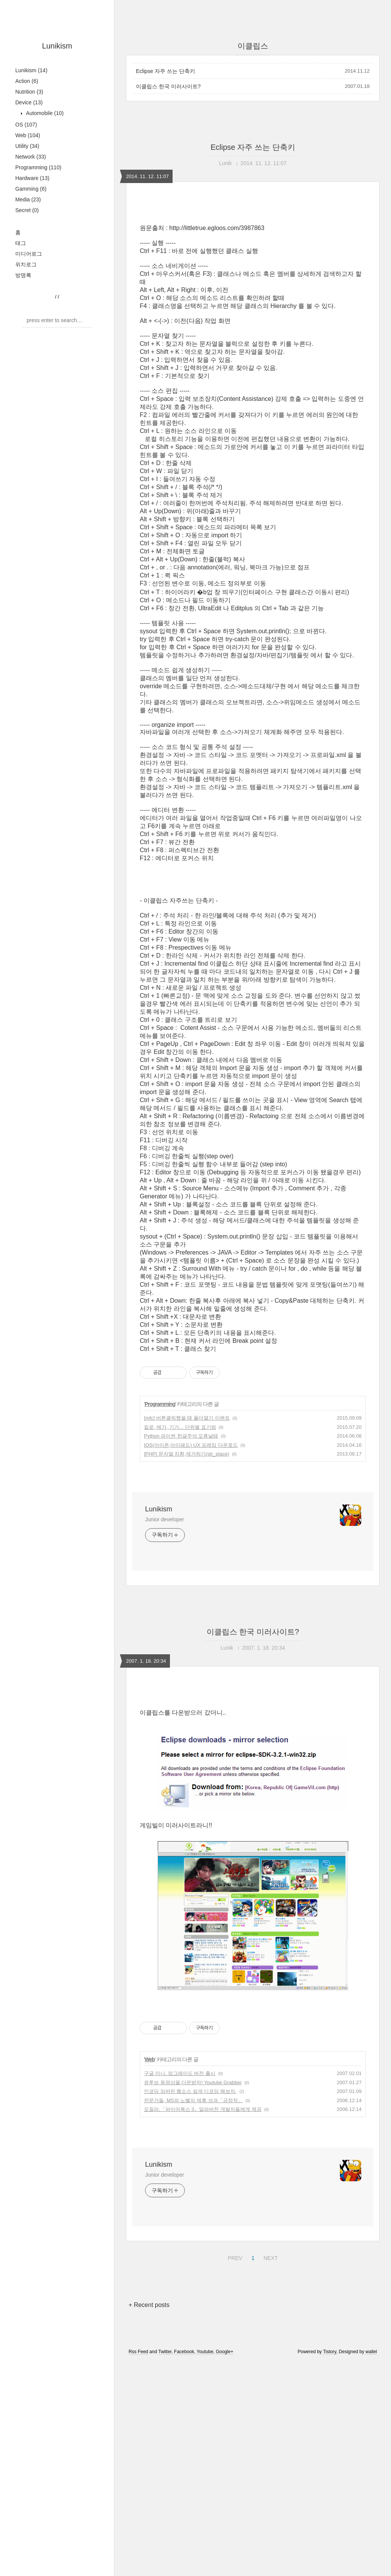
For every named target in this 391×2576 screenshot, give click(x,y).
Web (27, 135)
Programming (38, 167)
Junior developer (164, 1519)
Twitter (164, 2458)
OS (26, 125)
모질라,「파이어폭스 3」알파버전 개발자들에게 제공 (203, 2216)
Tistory (329, 2458)
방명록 (23, 275)
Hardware (32, 178)
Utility (27, 146)
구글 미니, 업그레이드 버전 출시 (179, 2180)
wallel (371, 2458)
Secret (27, 210)
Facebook (184, 2458)
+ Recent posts (149, 2412)
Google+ (224, 2458)
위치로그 (26, 264)
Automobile (44, 113)
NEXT (270, 2364)
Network (30, 157)
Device (29, 102)
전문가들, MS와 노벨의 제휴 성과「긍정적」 (193, 2207)
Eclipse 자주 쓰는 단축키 (165, 71)
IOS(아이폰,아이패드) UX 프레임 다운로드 (191, 1445)
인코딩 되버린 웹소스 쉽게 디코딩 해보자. (190, 2198)
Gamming (31, 189)
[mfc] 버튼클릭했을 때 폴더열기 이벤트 (187, 1418)
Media (28, 199)
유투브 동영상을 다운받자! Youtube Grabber (193, 2189)
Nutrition (29, 92)
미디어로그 (28, 254)
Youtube (205, 2458)
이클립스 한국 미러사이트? (168, 86)
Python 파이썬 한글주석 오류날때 (181, 1436)
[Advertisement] (253, 1754)
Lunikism (57, 46)
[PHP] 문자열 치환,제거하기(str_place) (186, 1454)
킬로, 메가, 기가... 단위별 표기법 (180, 1427)
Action (26, 81)
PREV (234, 2364)
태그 (20, 243)
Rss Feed (138, 2458)
